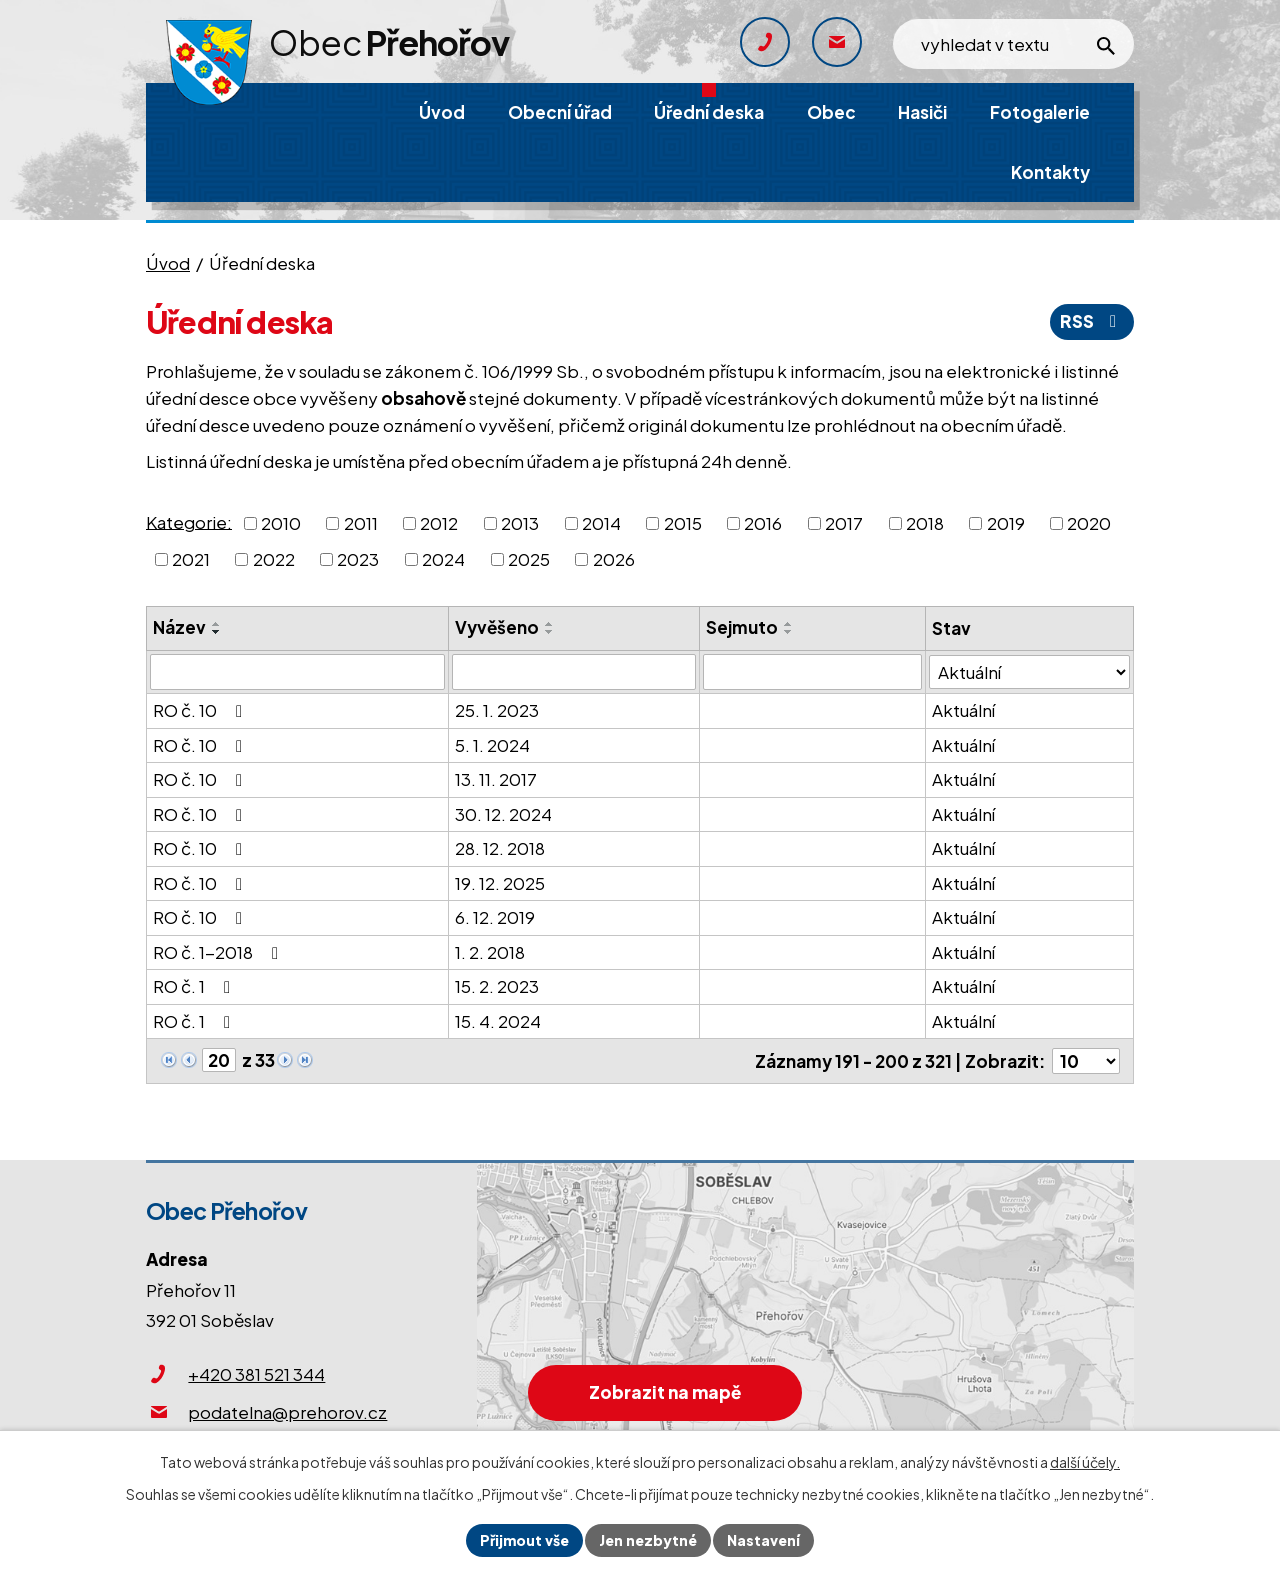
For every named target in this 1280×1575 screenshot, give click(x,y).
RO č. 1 (195, 986)
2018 (925, 523)
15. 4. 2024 (498, 1021)
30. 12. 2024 (503, 814)
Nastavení (763, 1540)
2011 (361, 523)
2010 (281, 523)
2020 (1089, 523)
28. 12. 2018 (500, 848)
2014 (601, 523)
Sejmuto (742, 627)
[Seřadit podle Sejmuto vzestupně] (789, 624)
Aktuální (963, 710)
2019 (1006, 523)
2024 (443, 559)
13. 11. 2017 (496, 779)
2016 (763, 523)
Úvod (168, 263)
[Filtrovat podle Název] (297, 672)
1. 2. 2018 (490, 952)
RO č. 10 (201, 710)
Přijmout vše (524, 1540)
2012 (439, 523)
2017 (844, 523)
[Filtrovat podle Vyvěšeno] (574, 672)
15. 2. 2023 (497, 986)
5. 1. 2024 (492, 745)
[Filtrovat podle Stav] (1029, 671)
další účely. (1085, 1462)
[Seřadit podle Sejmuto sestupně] (789, 632)
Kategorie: (189, 521)
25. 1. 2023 (497, 710)
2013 (520, 523)
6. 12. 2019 (495, 917)
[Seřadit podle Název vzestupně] (217, 624)
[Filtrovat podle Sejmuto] (812, 672)
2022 (274, 559)
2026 (614, 559)
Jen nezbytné (648, 1540)
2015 (683, 523)
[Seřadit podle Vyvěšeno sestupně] (550, 632)
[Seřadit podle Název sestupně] (217, 632)
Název (179, 627)
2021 (191, 559)
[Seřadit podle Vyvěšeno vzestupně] (550, 624)
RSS (1092, 321)
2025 (529, 559)
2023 (358, 559)
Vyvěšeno (497, 627)
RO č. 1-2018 (219, 952)
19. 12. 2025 (500, 883)
